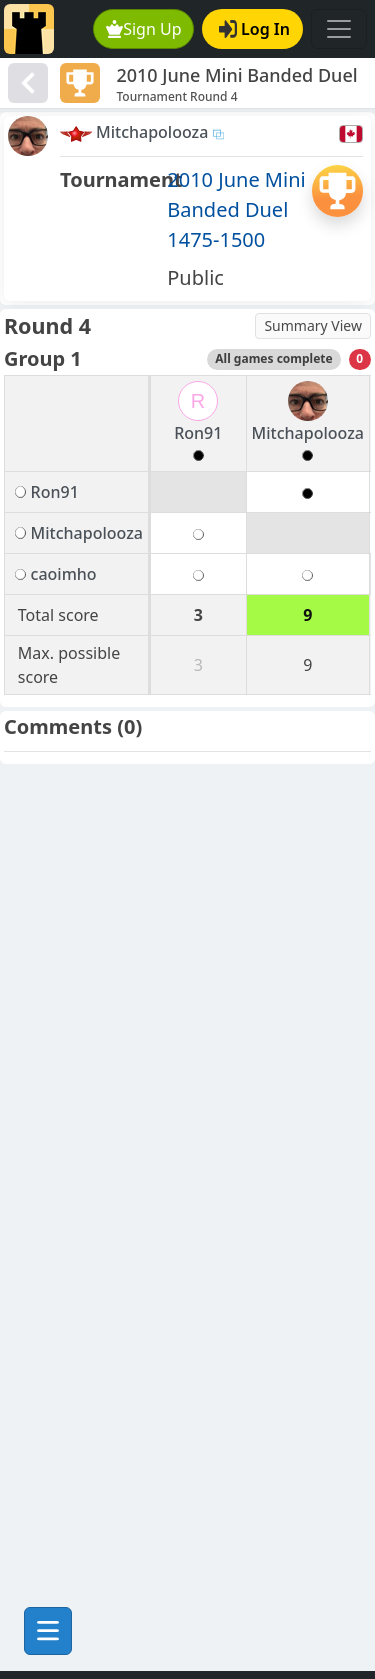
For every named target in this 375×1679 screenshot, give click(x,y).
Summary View (313, 325)
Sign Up (144, 29)
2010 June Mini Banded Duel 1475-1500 (236, 209)
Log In (254, 29)
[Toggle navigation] (339, 29)
